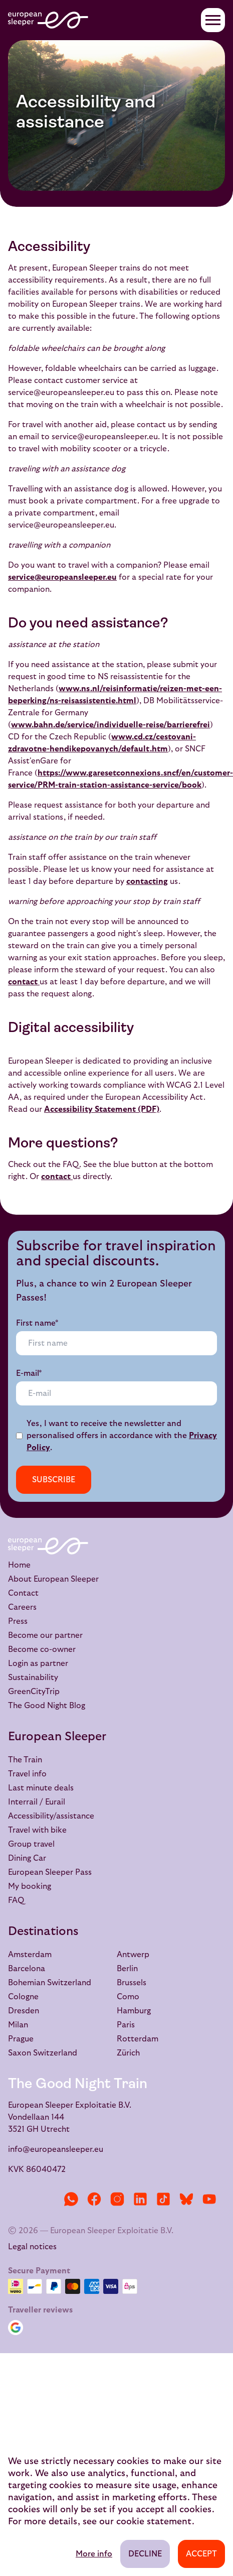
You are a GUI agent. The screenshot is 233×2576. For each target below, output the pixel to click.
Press (18, 1621)
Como (128, 1997)
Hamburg (134, 2011)
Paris (126, 2025)
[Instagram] (117, 2199)
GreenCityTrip (34, 1692)
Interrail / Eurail (36, 1802)
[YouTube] (209, 2199)
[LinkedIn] (140, 2199)
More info (94, 2554)
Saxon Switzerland (42, 2053)
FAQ (16, 1900)
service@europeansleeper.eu (62, 577)
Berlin (127, 1969)
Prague (21, 2039)
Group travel (31, 1844)
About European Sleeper (53, 1579)
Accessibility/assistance (51, 1816)
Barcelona (26, 1969)
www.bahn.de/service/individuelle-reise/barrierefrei (110, 725)
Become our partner (45, 1635)
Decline (145, 2554)
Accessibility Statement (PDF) (101, 1109)
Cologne (23, 1997)
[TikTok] (163, 2199)
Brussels (131, 1983)
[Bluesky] (186, 2199)
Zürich (128, 2053)
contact (24, 982)
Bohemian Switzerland (49, 1983)
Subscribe (53, 1480)
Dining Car (27, 1858)
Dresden (23, 2011)
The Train (25, 1760)
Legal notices (32, 2247)
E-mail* (29, 1373)
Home (19, 1565)
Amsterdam (30, 1955)
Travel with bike (37, 1830)
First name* (37, 1323)
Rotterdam (137, 2039)
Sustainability (33, 1677)
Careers (22, 1607)
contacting (147, 881)
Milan (18, 2025)
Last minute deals (41, 1788)
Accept (201, 2554)
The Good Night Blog (46, 1706)
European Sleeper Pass (50, 1872)
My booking (29, 1886)
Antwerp (133, 1955)
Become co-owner (42, 1649)
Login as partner (38, 1663)
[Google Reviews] (17, 2327)
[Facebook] (94, 2199)
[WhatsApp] (71, 2199)
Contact (23, 1593)
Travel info (27, 1774)
